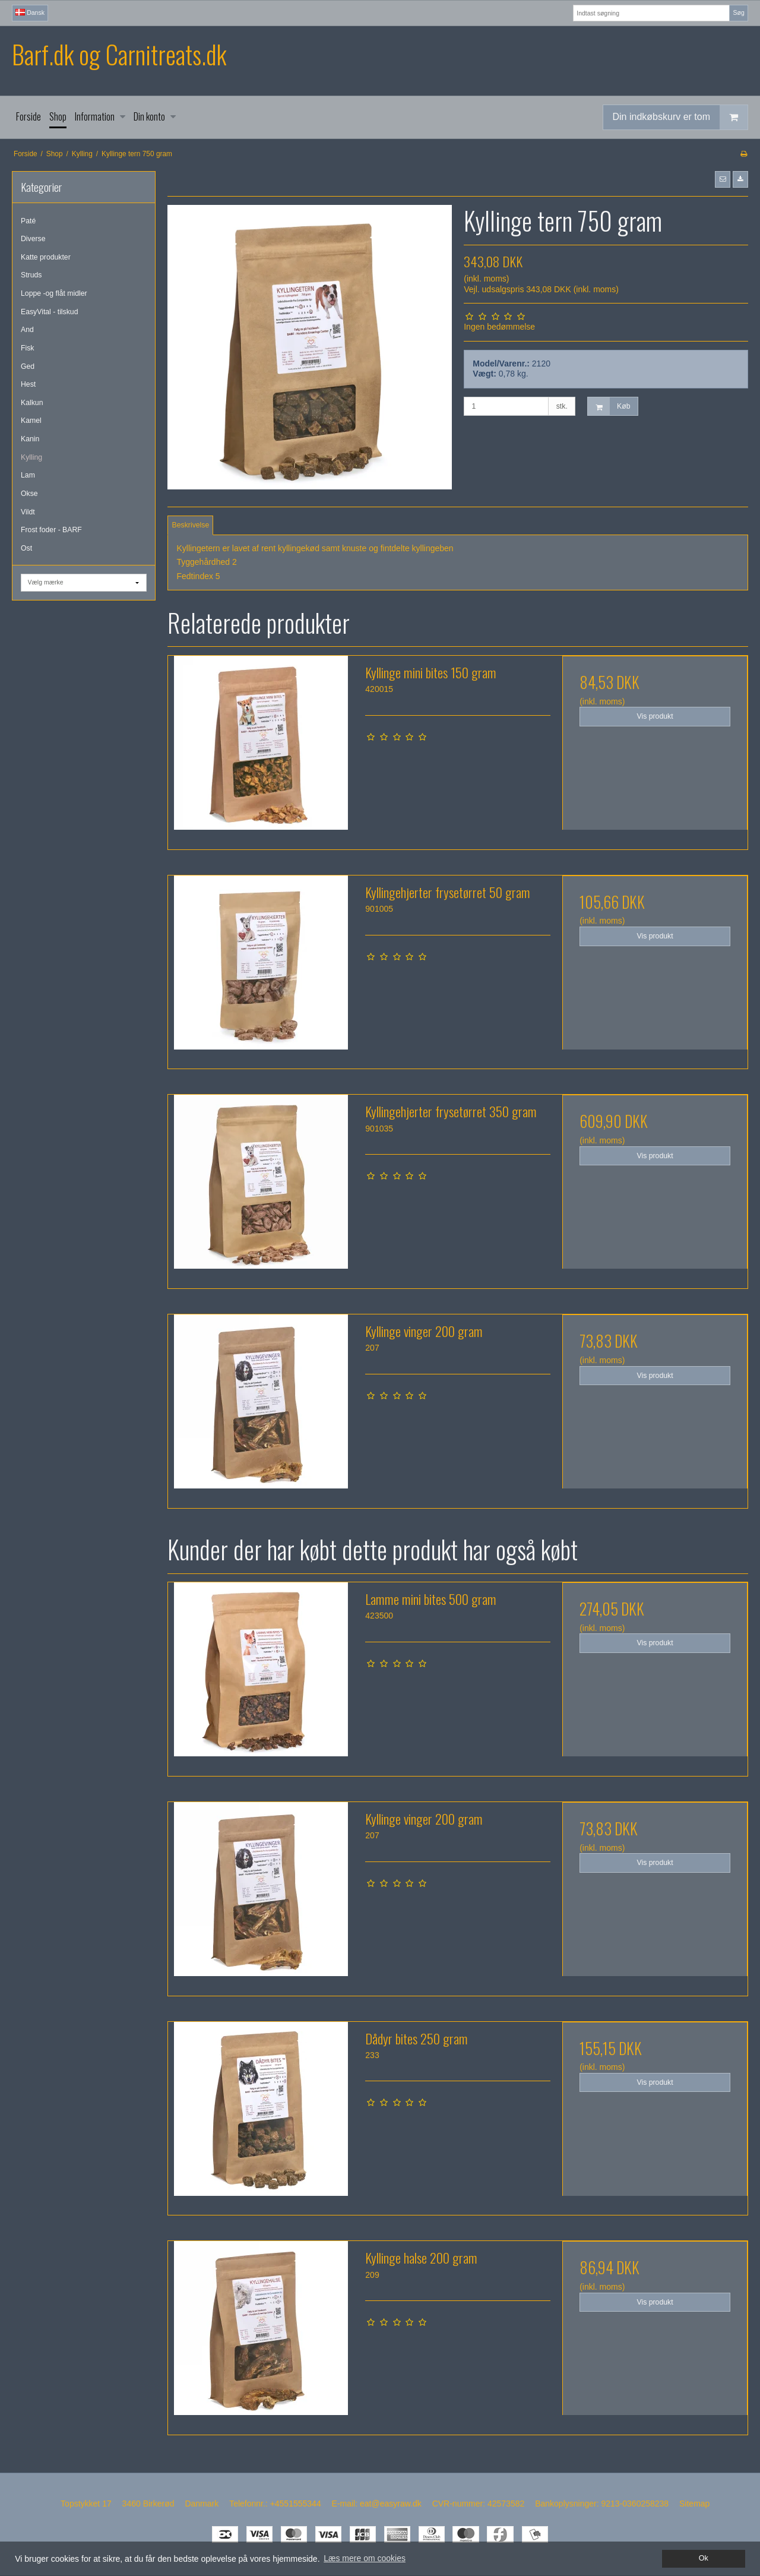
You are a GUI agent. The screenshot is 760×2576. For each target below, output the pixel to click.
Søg (738, 12)
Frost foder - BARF (51, 530)
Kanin (30, 439)
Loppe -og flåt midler (54, 293)
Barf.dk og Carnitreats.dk (119, 54)
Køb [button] (609, 406)
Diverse (33, 239)
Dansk (30, 12)
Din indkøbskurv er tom (680, 117)
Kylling (31, 457)
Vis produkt (655, 716)
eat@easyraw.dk (391, 2503)
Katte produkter (46, 257)
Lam (28, 475)
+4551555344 (295, 2503)
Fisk (27, 348)
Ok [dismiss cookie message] (703, 2558)
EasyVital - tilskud (49, 312)
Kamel (31, 420)
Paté (28, 221)
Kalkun (32, 403)
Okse (29, 493)
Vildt (28, 512)
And (27, 329)
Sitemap (694, 2503)
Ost (26, 548)
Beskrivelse (191, 525)
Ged (27, 366)
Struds (31, 275)
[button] (722, 179)
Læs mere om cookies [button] (365, 2558)
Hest (28, 384)
